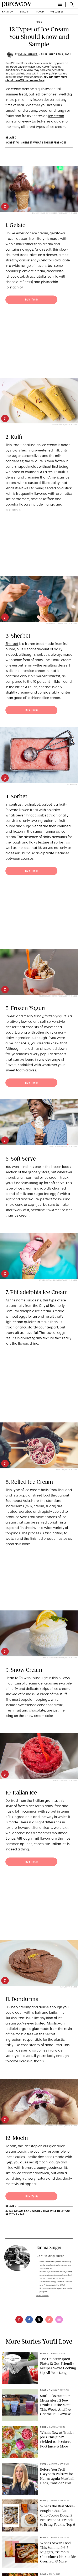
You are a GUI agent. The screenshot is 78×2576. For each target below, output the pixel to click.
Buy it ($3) (31, 710)
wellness (57, 12)
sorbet (46, 804)
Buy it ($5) (31, 2196)
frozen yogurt (55, 1016)
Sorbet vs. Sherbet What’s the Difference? (35, 143)
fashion (8, 12)
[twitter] (39, 2319)
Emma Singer (27, 54)
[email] (59, 2319)
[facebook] (29, 2319)
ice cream (56, 116)
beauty (25, 12)
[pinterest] (5, 206)
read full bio (42, 2296)
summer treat (16, 94)
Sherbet (11, 644)
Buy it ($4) (31, 300)
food (40, 12)
